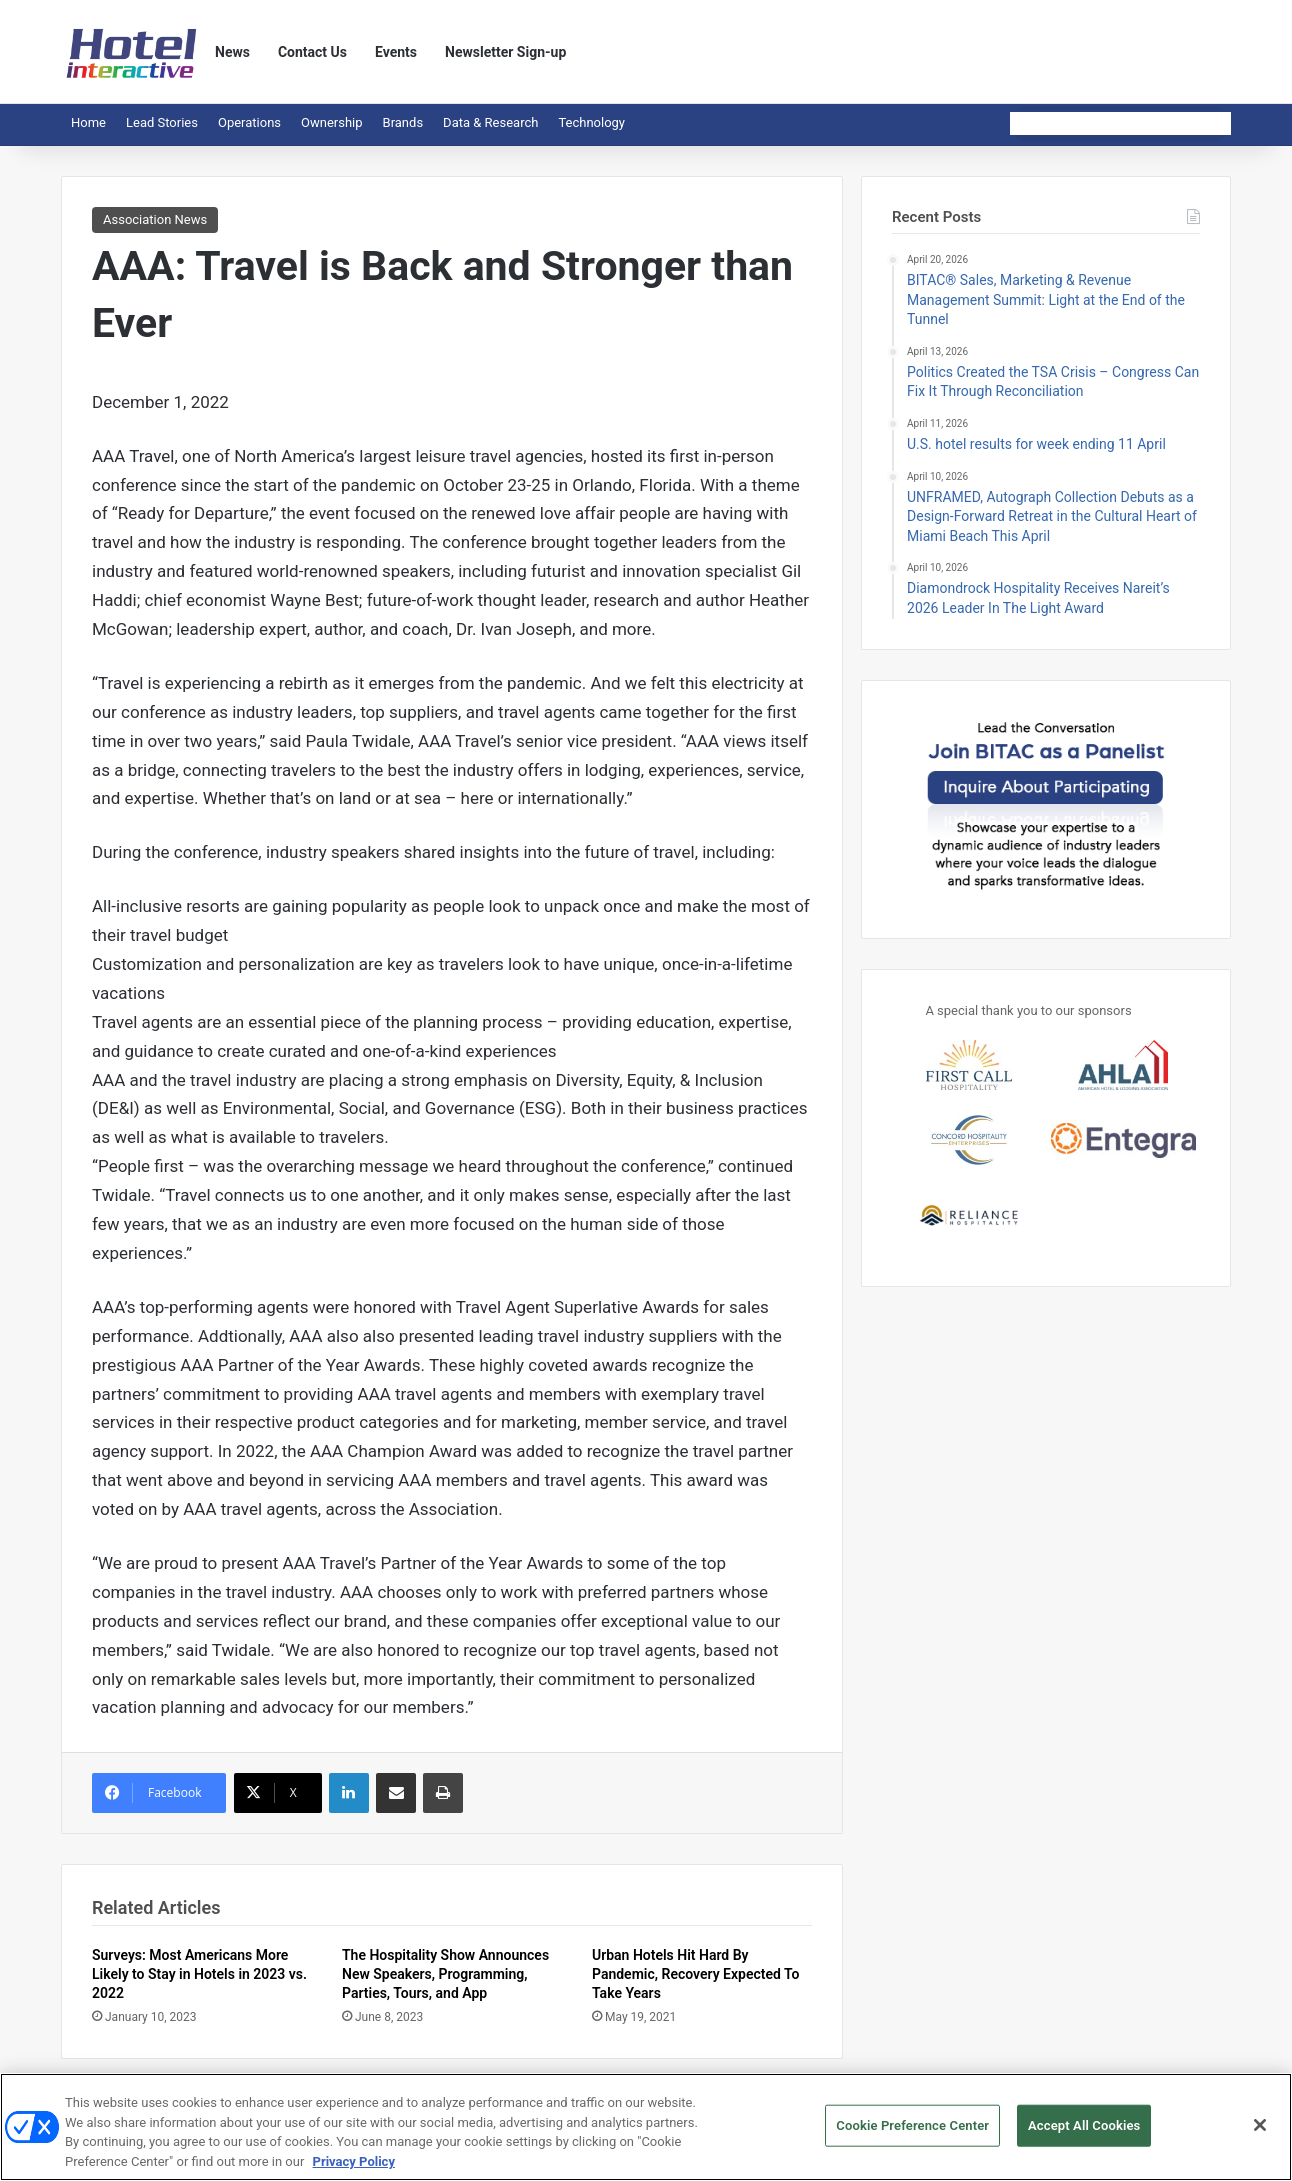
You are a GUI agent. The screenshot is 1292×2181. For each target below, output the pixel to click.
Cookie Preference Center (912, 2136)
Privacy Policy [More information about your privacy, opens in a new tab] (354, 2172)
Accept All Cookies (1084, 2136)
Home (88, 122)
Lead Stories (162, 122)
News (232, 52)
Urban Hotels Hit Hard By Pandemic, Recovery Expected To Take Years (696, 1974)
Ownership (332, 122)
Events (396, 52)
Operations (249, 122)
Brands (403, 122)
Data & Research (490, 122)
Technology (591, 122)
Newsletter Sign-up (505, 52)
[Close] (1260, 2137)
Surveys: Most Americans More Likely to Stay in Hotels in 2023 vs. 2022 (199, 1974)
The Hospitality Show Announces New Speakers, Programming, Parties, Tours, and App (445, 1974)
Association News (155, 219)
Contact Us (312, 52)
